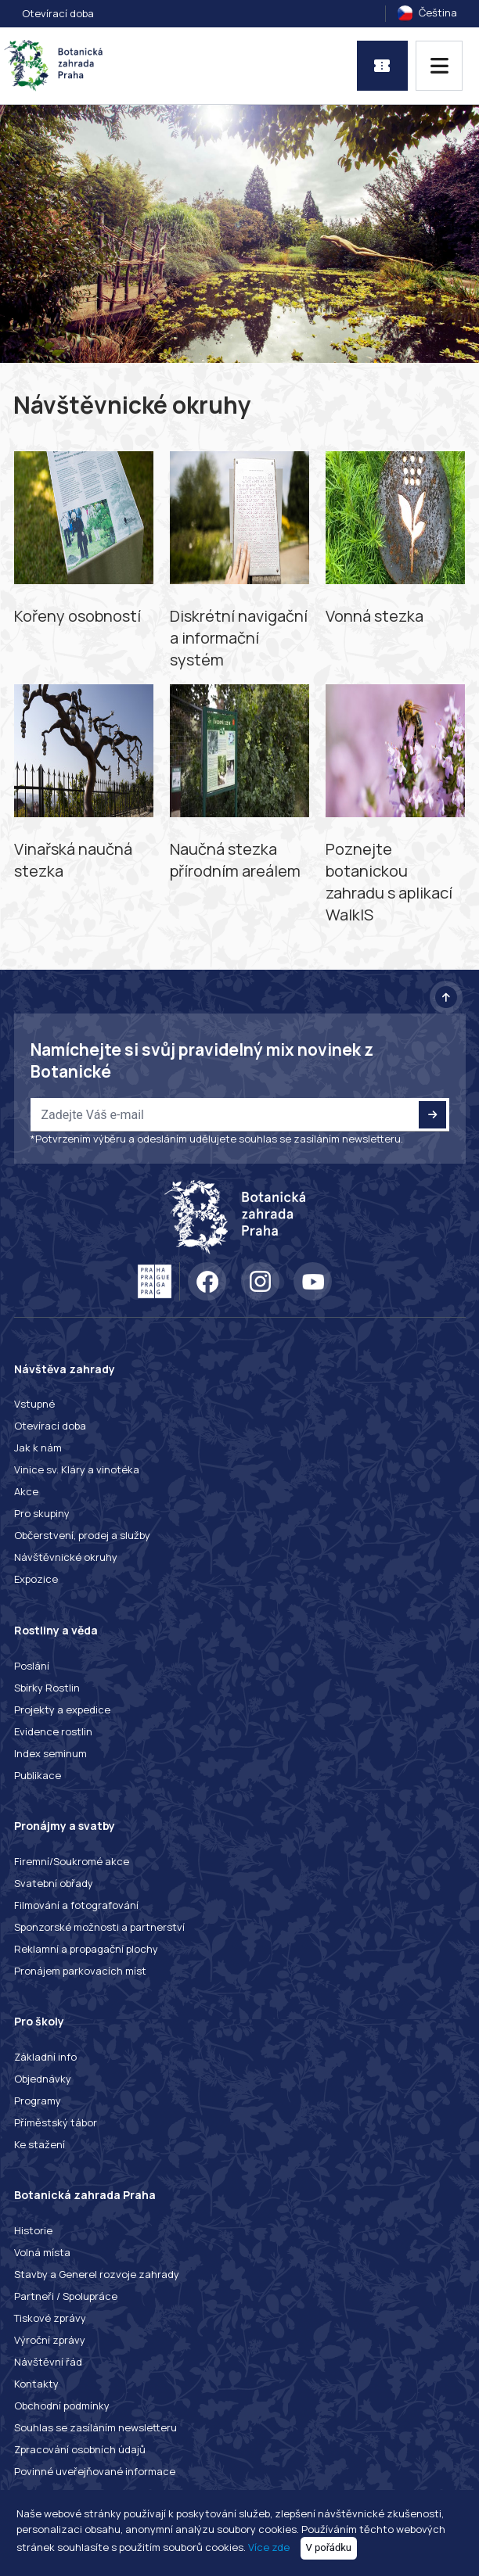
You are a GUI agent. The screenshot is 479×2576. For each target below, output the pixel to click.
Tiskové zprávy (50, 2318)
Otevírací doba (58, 13)
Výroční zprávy (49, 2340)
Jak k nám (38, 1447)
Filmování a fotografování (76, 1905)
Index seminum (50, 1753)
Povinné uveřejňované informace (94, 2471)
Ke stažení (39, 2144)
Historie (33, 2230)
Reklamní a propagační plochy (86, 1949)
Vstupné (34, 1404)
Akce (26, 1491)
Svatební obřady (53, 1883)
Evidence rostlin (53, 1731)
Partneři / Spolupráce (65, 2296)
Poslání (31, 1666)
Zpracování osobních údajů (80, 2449)
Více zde (269, 2547)
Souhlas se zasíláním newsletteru (95, 2427)
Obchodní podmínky (62, 2405)
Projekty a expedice (62, 1709)
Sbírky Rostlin (47, 1688)
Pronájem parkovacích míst (80, 1971)
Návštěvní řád (48, 2362)
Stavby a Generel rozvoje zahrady (96, 2274)
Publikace (37, 1775)
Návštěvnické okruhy (65, 1557)
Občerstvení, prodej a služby (82, 1535)
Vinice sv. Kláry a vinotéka (76, 1469)
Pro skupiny (42, 1513)
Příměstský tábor (55, 2122)
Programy (37, 2100)
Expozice (36, 1579)
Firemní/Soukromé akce (71, 1861)
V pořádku (329, 2547)
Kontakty (36, 2384)
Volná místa (42, 2252)
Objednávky (42, 2079)
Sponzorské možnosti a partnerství (99, 1927)
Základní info (45, 2057)
